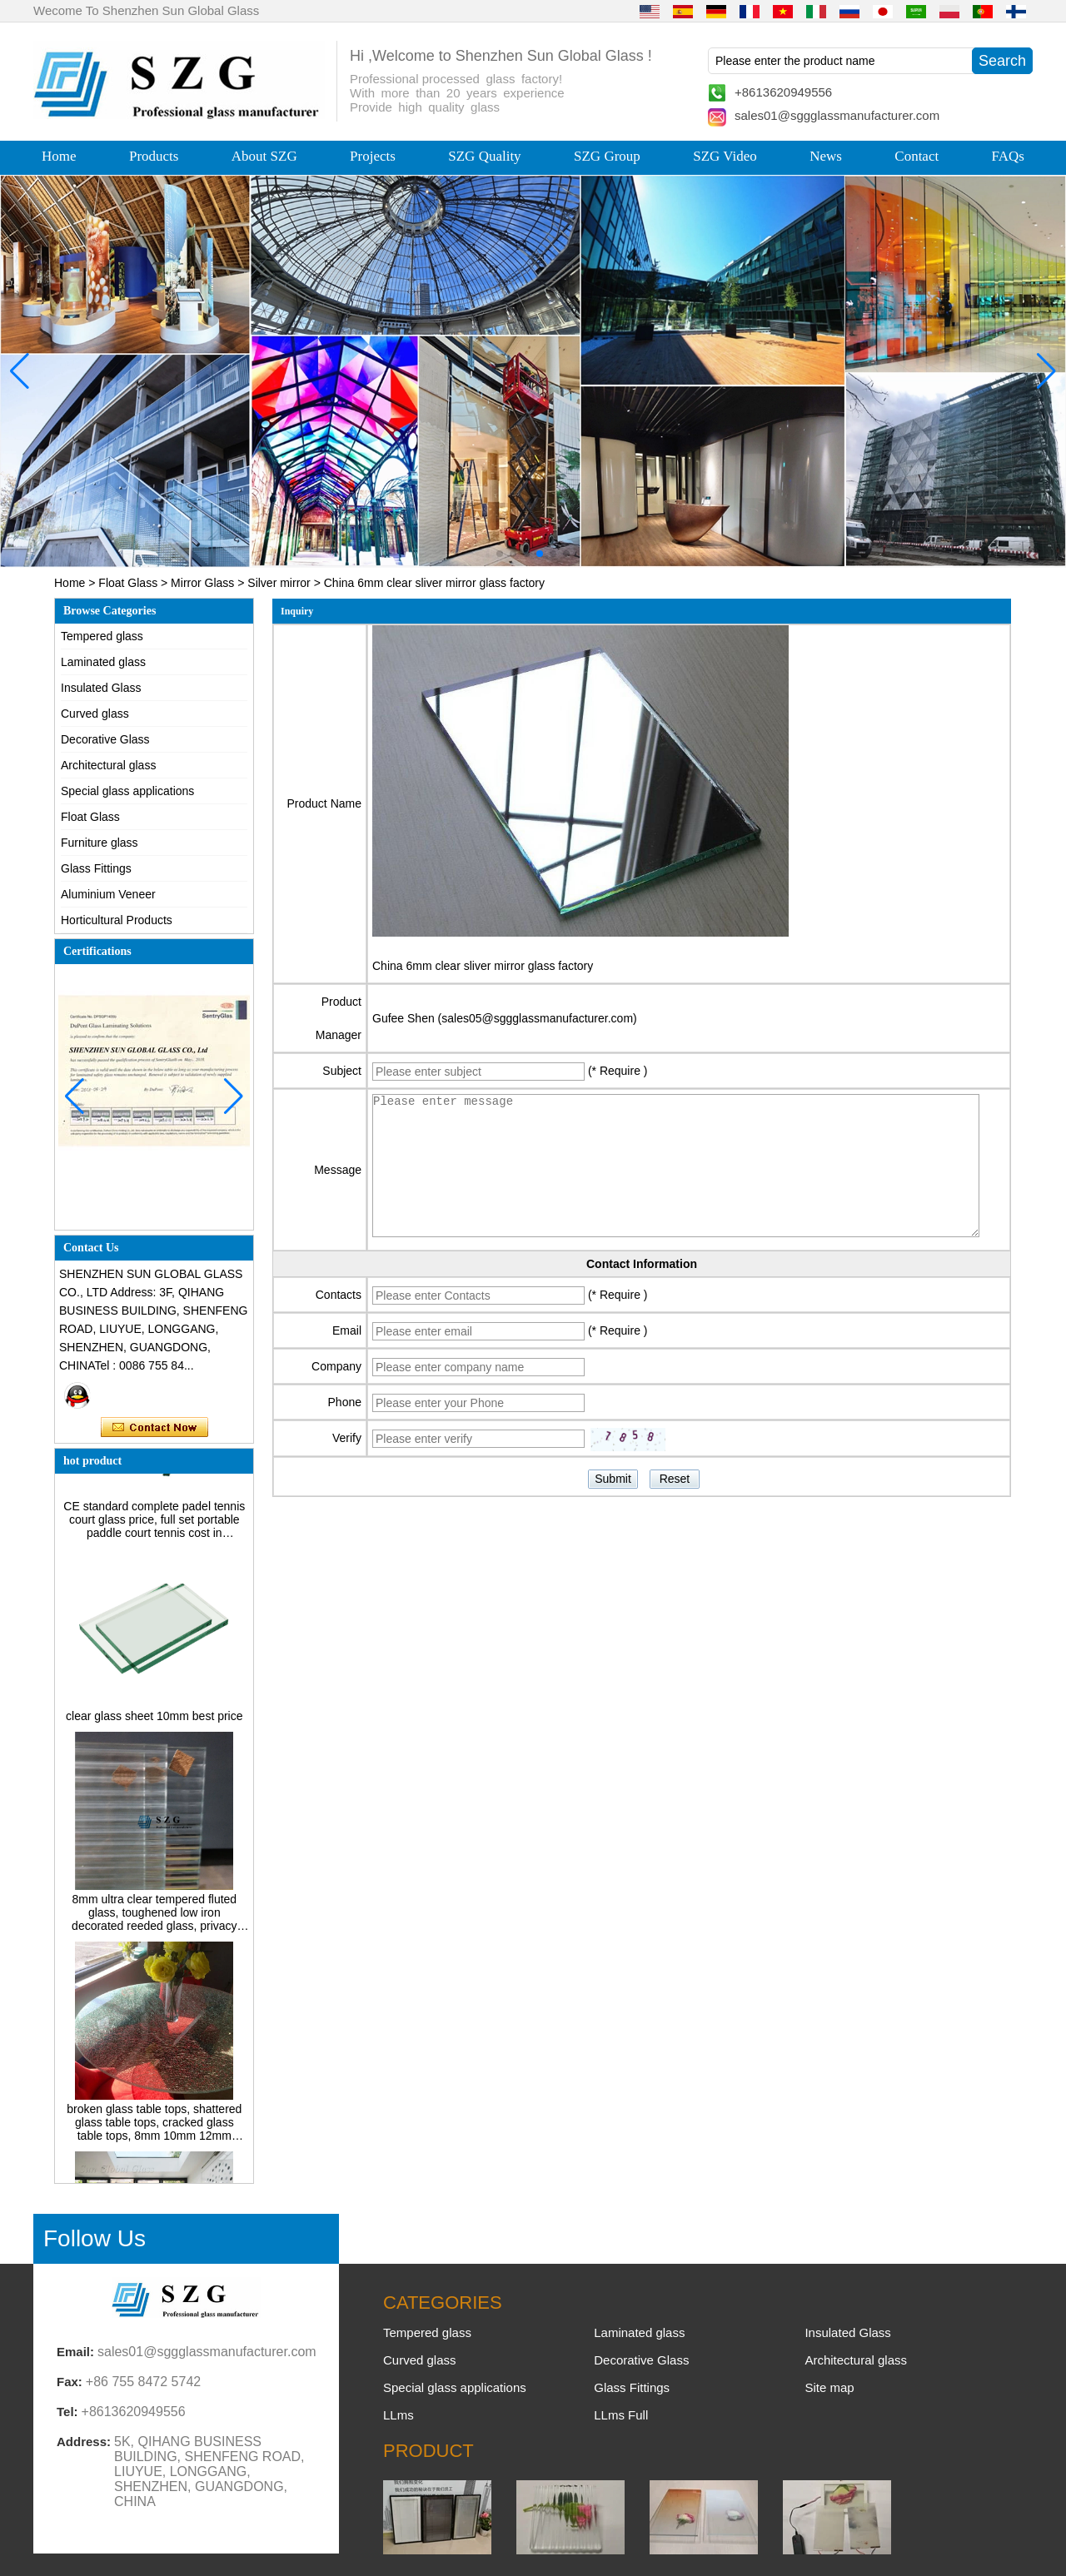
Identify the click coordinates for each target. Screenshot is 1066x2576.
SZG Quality (484, 156)
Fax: (69, 2382)
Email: (75, 2352)
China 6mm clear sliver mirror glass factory (482, 965)
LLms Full (621, 2415)
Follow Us (94, 2238)
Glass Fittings (96, 868)
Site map (829, 2387)
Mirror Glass (202, 582)
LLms (398, 2415)
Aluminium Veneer (108, 894)
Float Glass (127, 582)
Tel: (67, 2411)
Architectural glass (108, 765)
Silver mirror (278, 582)
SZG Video (725, 156)
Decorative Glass (105, 739)
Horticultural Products (116, 920)
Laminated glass (103, 662)
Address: (84, 2441)
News (825, 156)
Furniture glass (99, 842)
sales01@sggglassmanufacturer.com (837, 115)
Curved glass (95, 713)
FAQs (1008, 156)
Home (59, 156)
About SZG (264, 156)
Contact (916, 156)
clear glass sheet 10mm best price (154, 1723)
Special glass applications (127, 791)
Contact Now (154, 1428)
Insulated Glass (101, 687)
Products (154, 156)
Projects (373, 156)
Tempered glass (102, 636)
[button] (499, 553)
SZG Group (607, 156)
